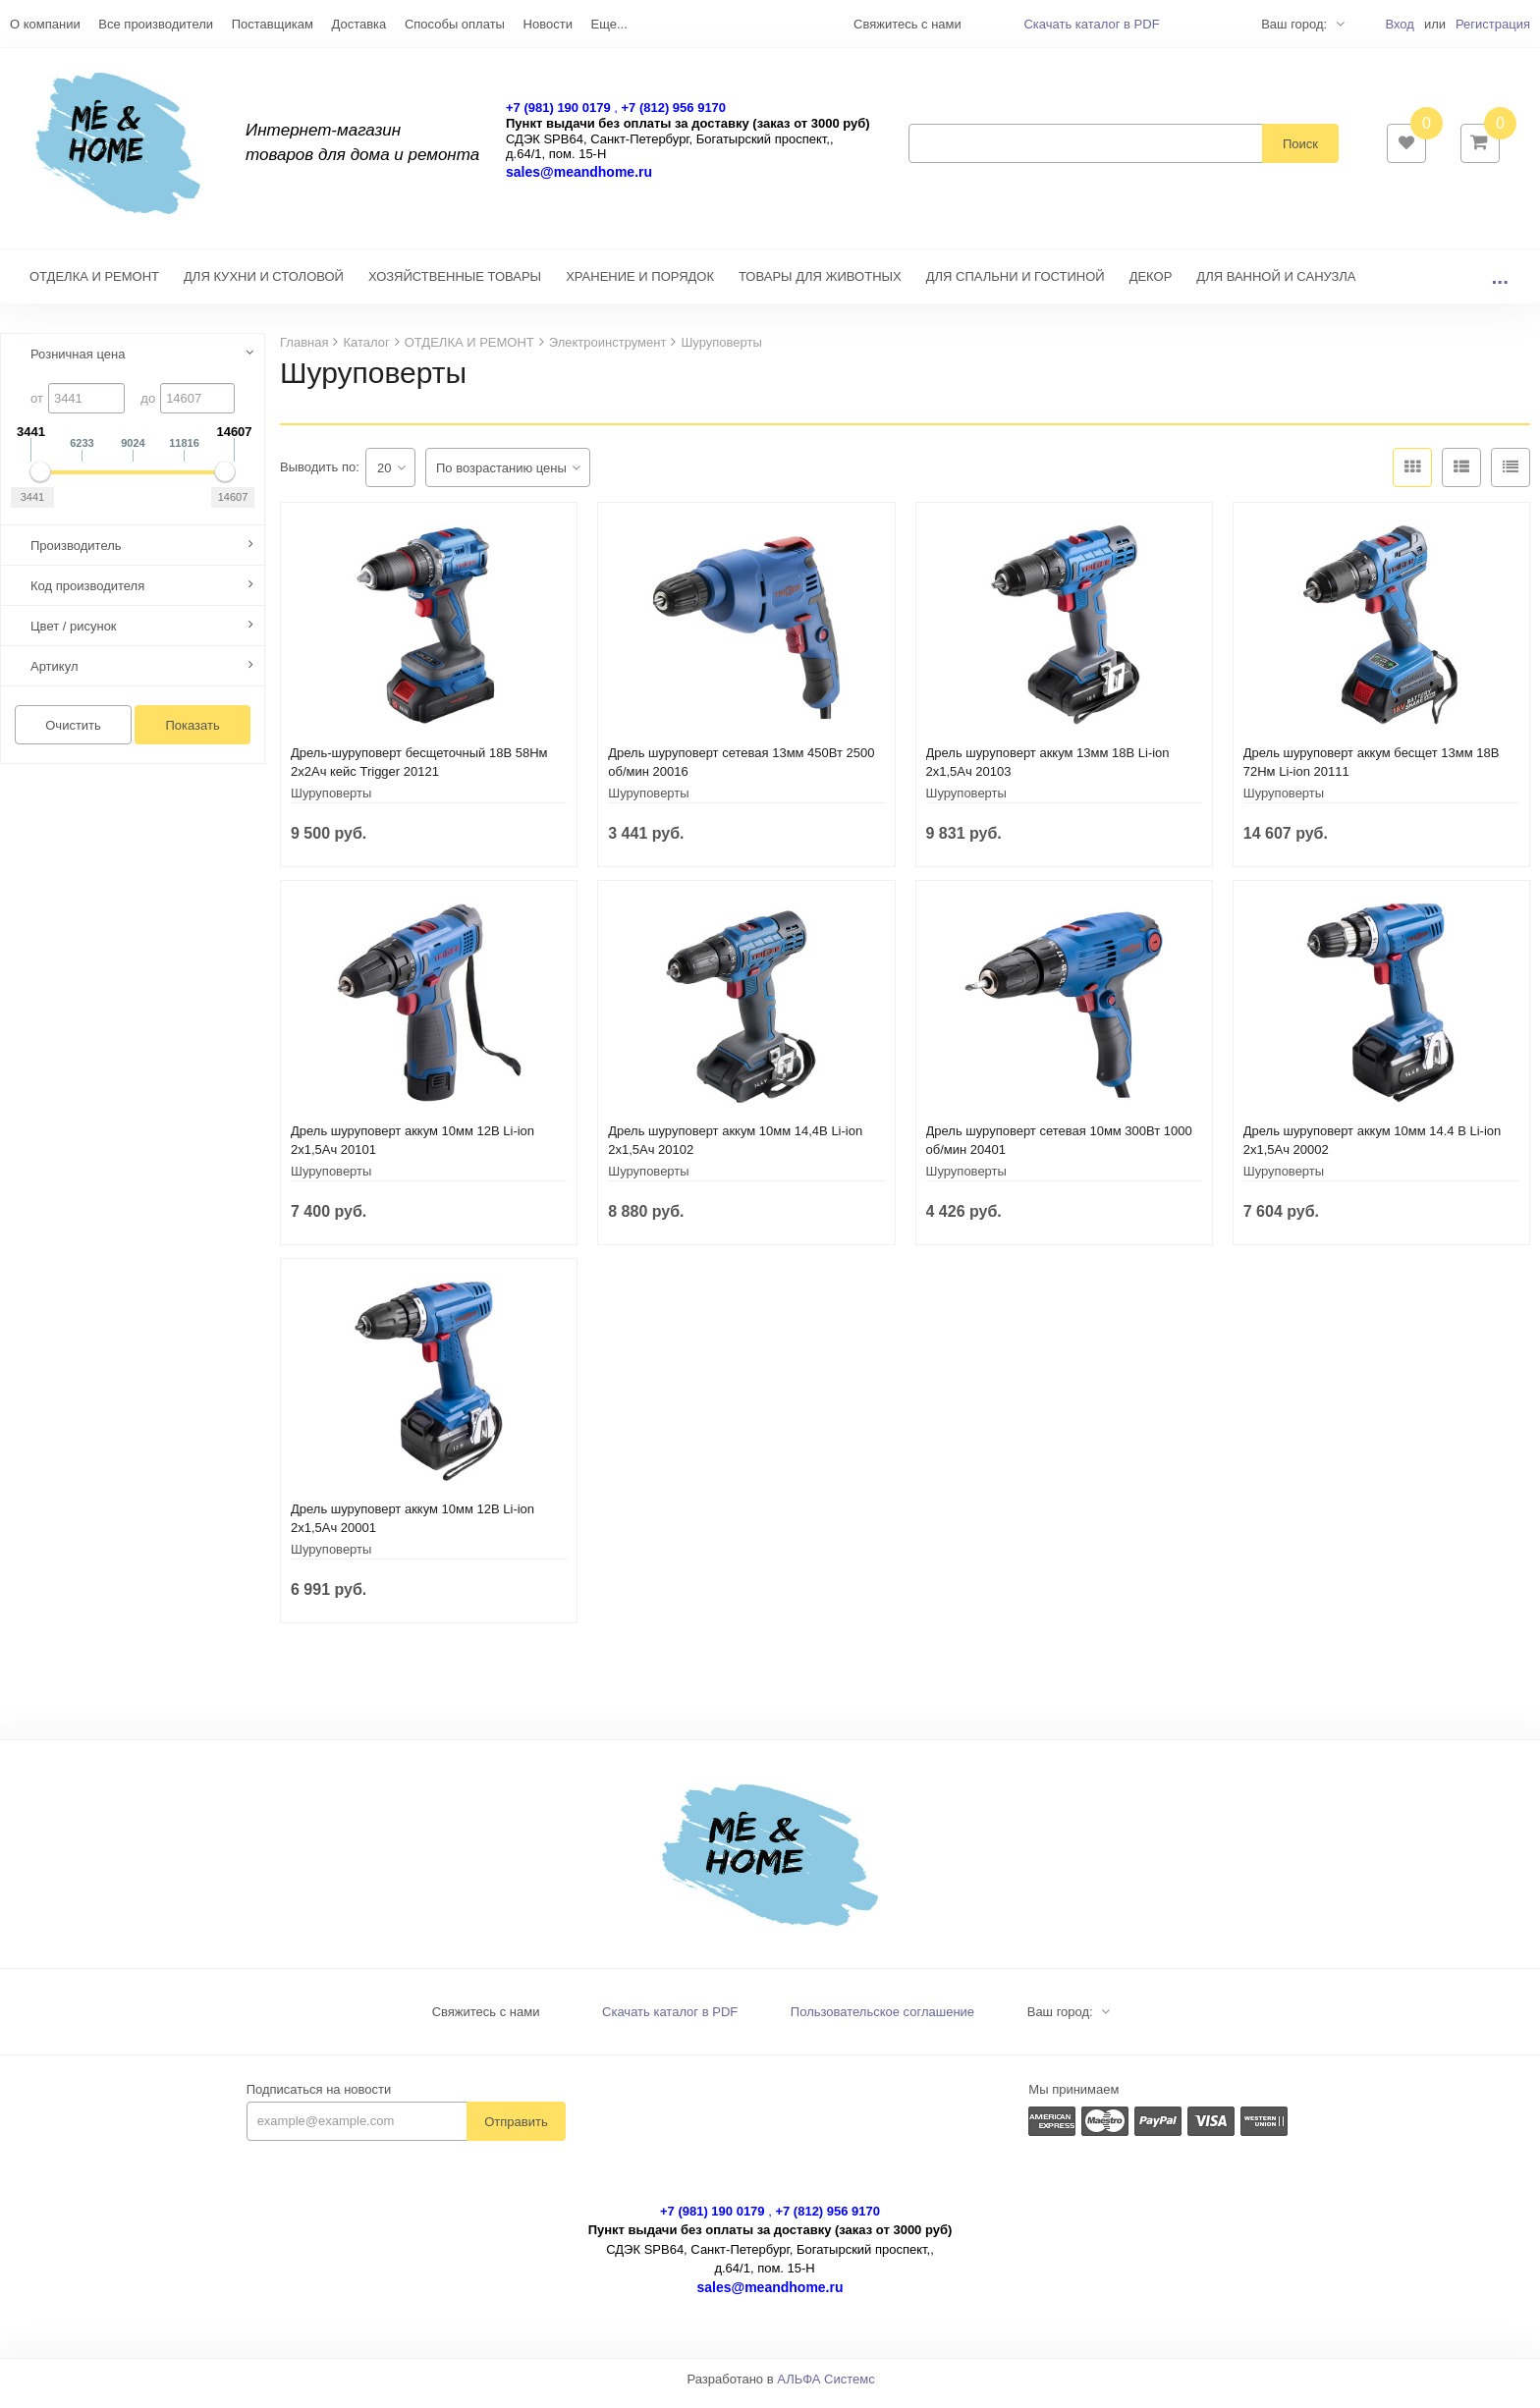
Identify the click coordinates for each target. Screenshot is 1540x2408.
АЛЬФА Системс (826, 2388)
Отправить (515, 2131)
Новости (548, 24)
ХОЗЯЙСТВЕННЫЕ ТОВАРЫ (454, 286)
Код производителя (87, 595)
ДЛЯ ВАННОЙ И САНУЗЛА (1275, 286)
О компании (45, 24)
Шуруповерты (331, 802)
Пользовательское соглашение (882, 2021)
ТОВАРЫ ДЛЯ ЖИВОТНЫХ (820, 286)
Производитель (76, 555)
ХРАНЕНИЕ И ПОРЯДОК (640, 286)
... (1500, 286)
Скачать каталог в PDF (1091, 24)
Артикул (54, 676)
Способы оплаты (455, 24)
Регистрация (1493, 24)
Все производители (155, 24)
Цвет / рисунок (73, 636)
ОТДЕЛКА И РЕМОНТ (94, 286)
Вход (1399, 24)
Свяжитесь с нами (486, 2021)
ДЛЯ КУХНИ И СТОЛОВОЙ (264, 286)
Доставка (358, 24)
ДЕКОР (1151, 286)
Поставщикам (272, 24)
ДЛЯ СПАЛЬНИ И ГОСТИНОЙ (1015, 286)
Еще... (609, 24)
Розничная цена (77, 363)
